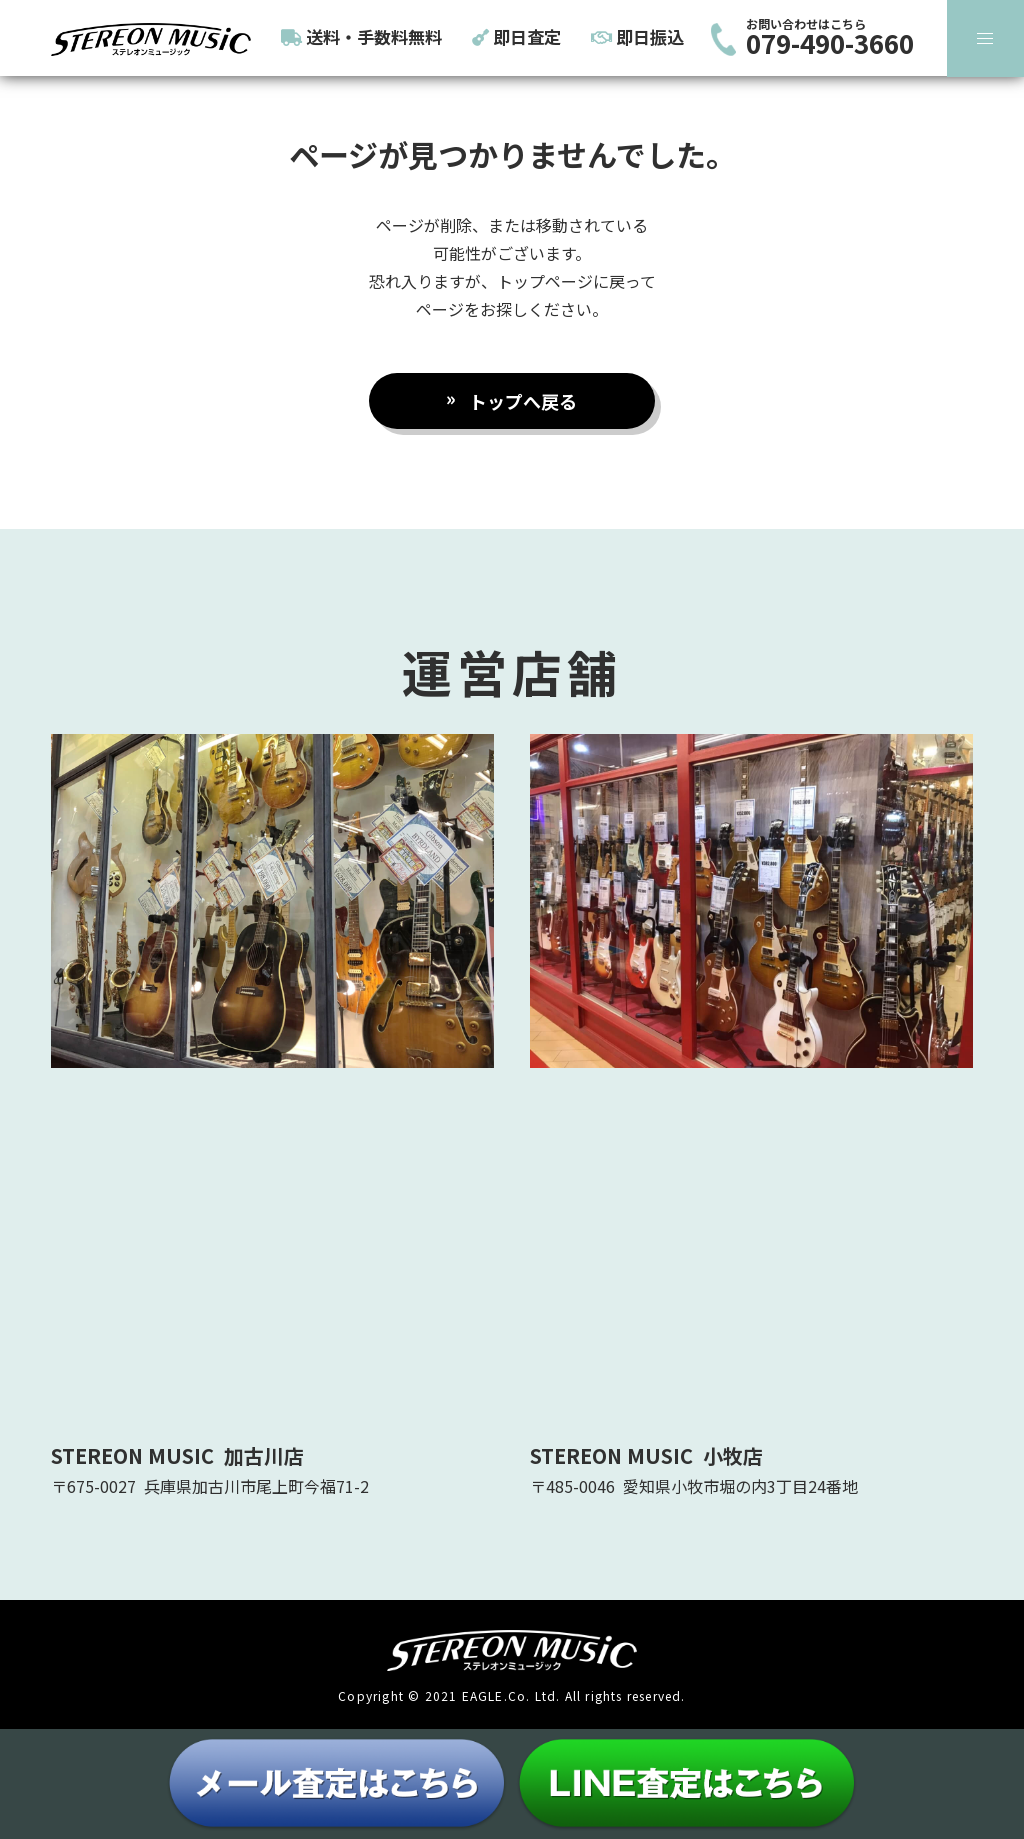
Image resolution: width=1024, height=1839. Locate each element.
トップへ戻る (523, 401)
